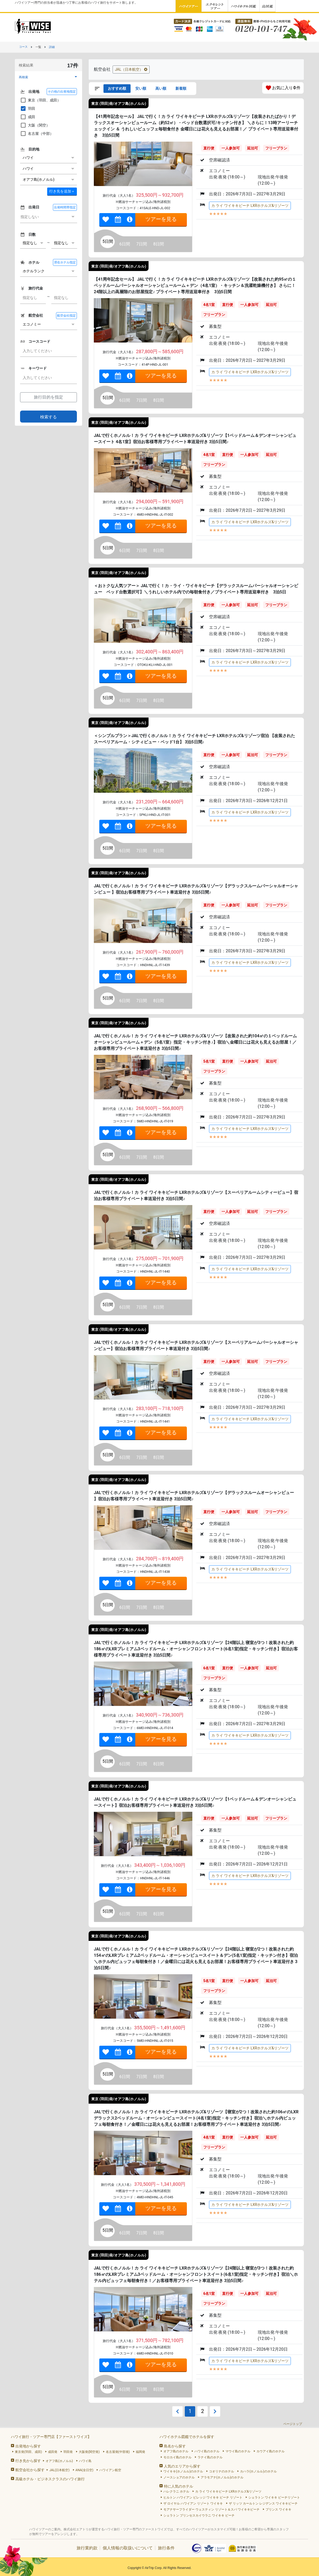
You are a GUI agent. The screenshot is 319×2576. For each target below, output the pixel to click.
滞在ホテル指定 (65, 262)
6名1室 (209, 1668)
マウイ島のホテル (237, 2451)
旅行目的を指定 (48, 397)
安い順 (140, 88)
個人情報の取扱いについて (128, 2547)
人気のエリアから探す (182, 2466)
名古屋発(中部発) (118, 2452)
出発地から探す (28, 2446)
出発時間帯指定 (65, 207)
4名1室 (209, 305)
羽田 (27, 108)
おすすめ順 (117, 88)
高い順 (160, 88)
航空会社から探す (30, 2470)
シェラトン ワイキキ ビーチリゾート (274, 2497)
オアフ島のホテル (175, 2451)
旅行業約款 (87, 2547)
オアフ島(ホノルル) (59, 2461)
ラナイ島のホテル (210, 2457)
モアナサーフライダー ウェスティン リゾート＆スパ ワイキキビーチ (211, 2509)
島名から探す (175, 2446)
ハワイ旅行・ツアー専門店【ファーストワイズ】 (51, 2437)
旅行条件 (166, 2547)
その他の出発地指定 (62, 91)
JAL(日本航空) (59, 2470)
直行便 (208, 148)
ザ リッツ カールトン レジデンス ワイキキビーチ (263, 2503)
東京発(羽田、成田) (28, 2452)
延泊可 (252, 148)
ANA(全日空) (85, 2470)
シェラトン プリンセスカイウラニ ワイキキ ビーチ (199, 2515)
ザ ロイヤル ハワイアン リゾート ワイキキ (193, 2503)
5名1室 (209, 1061)
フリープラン (276, 148)
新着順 (180, 88)
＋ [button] (62, 191)
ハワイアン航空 (110, 2470)
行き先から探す (28, 2461)
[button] (48, 77)
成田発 (52, 2452)
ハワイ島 (85, 2461)
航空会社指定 (66, 315)
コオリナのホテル (221, 2471)
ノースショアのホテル (179, 2477)
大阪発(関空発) (89, 2452)
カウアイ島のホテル (270, 2451)
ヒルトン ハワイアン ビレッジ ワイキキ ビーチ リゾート (202, 2497)
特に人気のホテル (178, 2486)
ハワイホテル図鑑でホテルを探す (187, 2437)
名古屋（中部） (36, 133)
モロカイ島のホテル (177, 2457)
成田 (27, 117)
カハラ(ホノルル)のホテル (258, 2471)
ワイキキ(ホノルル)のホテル (183, 2471)
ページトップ (292, 2424)
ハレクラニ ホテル (176, 2491)
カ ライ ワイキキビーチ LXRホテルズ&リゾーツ (250, 205)
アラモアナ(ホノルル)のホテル (222, 2477)
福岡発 (140, 2452)
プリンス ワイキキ (278, 2509)
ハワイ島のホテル (206, 2451)
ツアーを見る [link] (161, 219)
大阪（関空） (35, 125)
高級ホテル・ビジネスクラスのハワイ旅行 (50, 2479)
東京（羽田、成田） (40, 100)
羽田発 (68, 2452)
